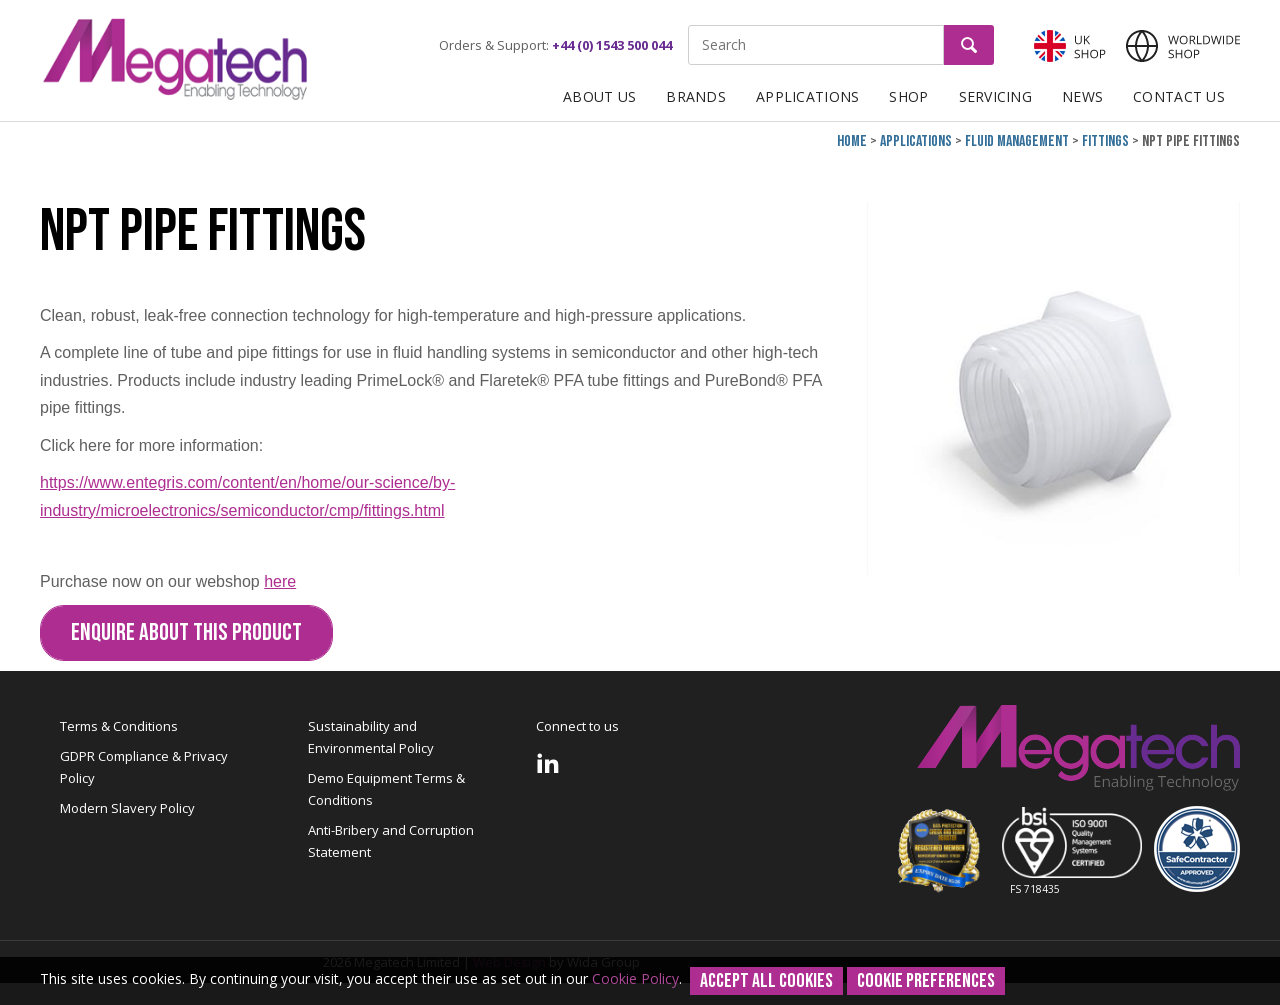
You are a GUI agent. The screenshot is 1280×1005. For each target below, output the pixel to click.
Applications (807, 96)
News (1082, 96)
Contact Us (1179, 96)
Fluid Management (1017, 141)
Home (852, 141)
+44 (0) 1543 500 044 (612, 45)
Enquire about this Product (186, 632)
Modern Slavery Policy (127, 808)
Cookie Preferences (926, 981)
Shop (908, 96)
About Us (599, 96)
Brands (696, 96)
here (280, 581)
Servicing (996, 96)
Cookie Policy (635, 978)
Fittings (1105, 141)
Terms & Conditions (119, 726)
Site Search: (688, 25)
